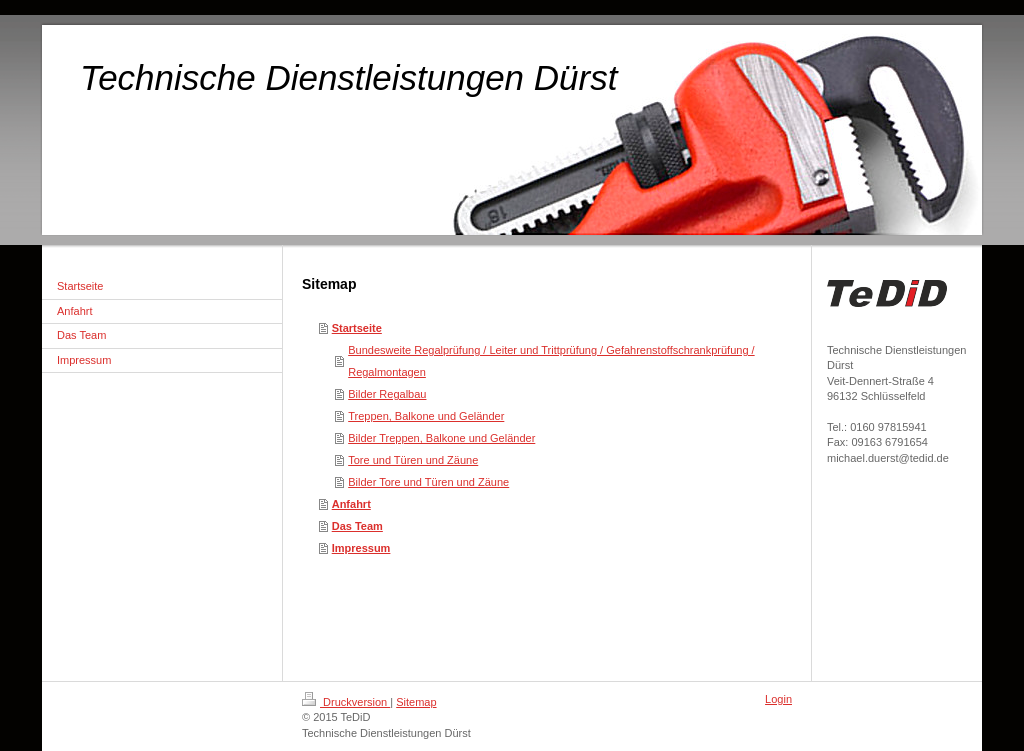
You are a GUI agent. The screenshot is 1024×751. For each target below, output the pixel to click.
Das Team (357, 526)
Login (778, 699)
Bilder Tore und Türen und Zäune (428, 482)
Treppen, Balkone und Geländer (426, 416)
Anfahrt (351, 504)
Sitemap (416, 702)
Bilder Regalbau (387, 394)
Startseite (357, 328)
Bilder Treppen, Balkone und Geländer (441, 438)
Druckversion (346, 702)
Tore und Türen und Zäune (413, 460)
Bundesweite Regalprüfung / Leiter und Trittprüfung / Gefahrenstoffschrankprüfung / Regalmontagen (551, 361)
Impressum (361, 548)
